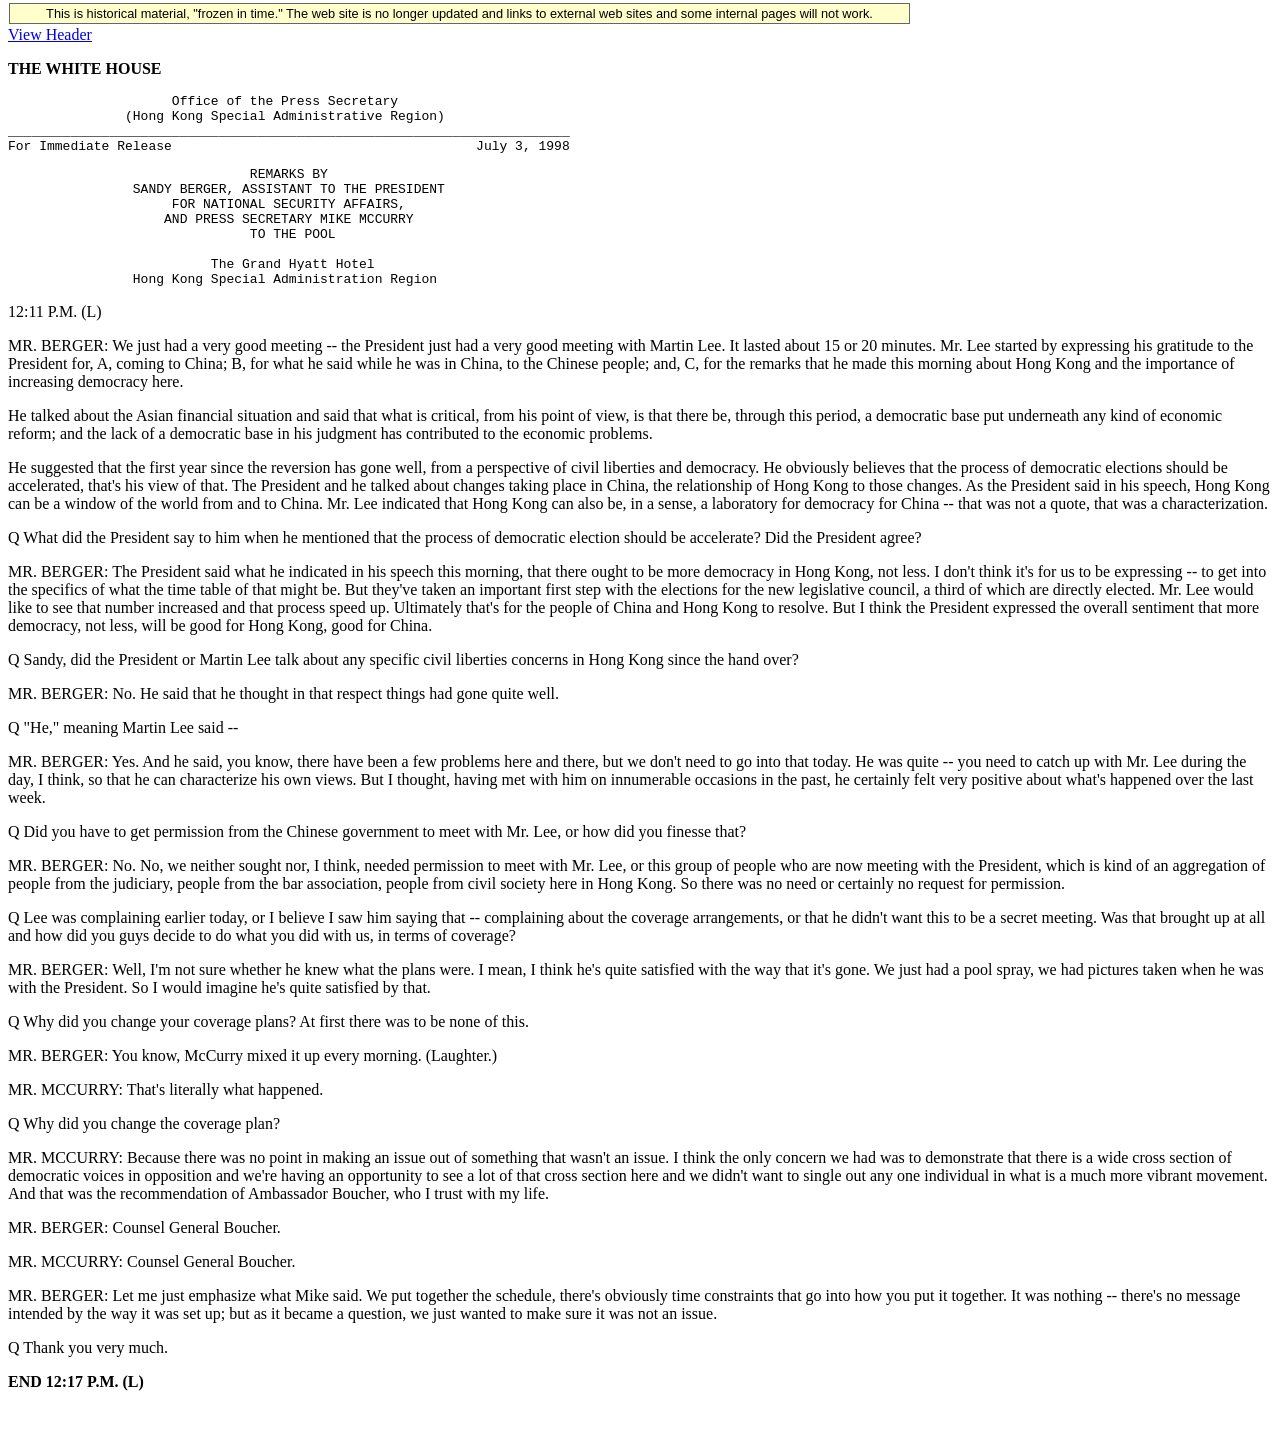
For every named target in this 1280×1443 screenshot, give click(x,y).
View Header (50, 34)
